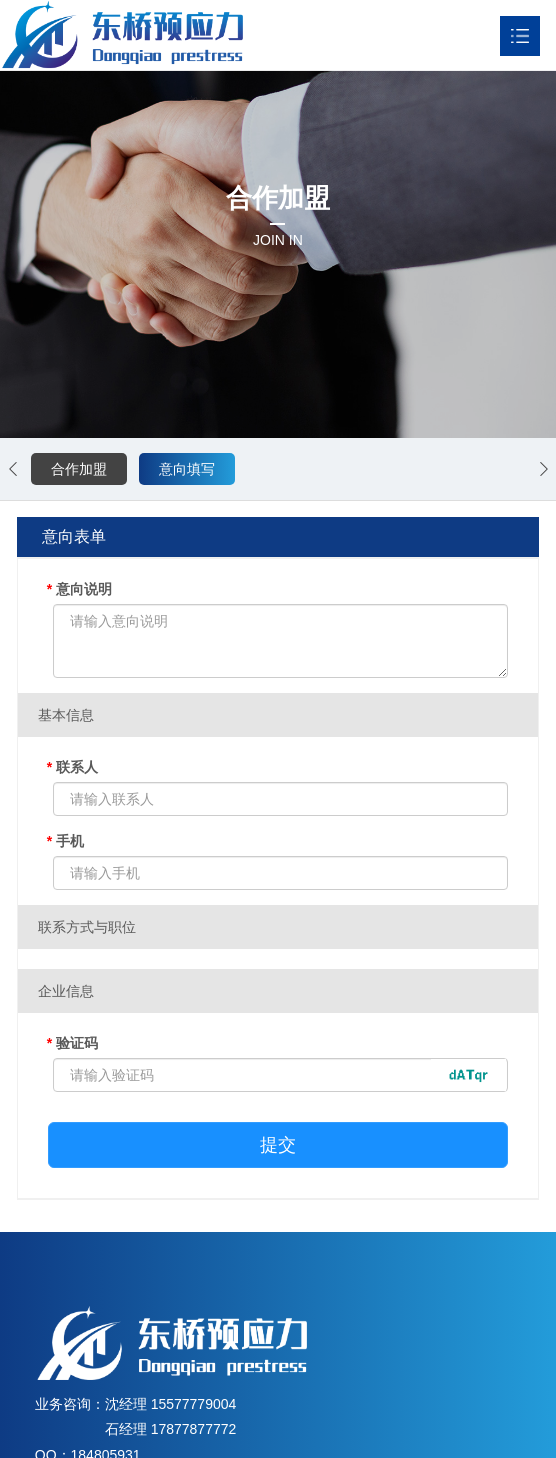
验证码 (72, 1043)
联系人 (72, 767)
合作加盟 (79, 469)
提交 (278, 1145)
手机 (65, 841)
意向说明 (79, 589)
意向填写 (187, 469)
